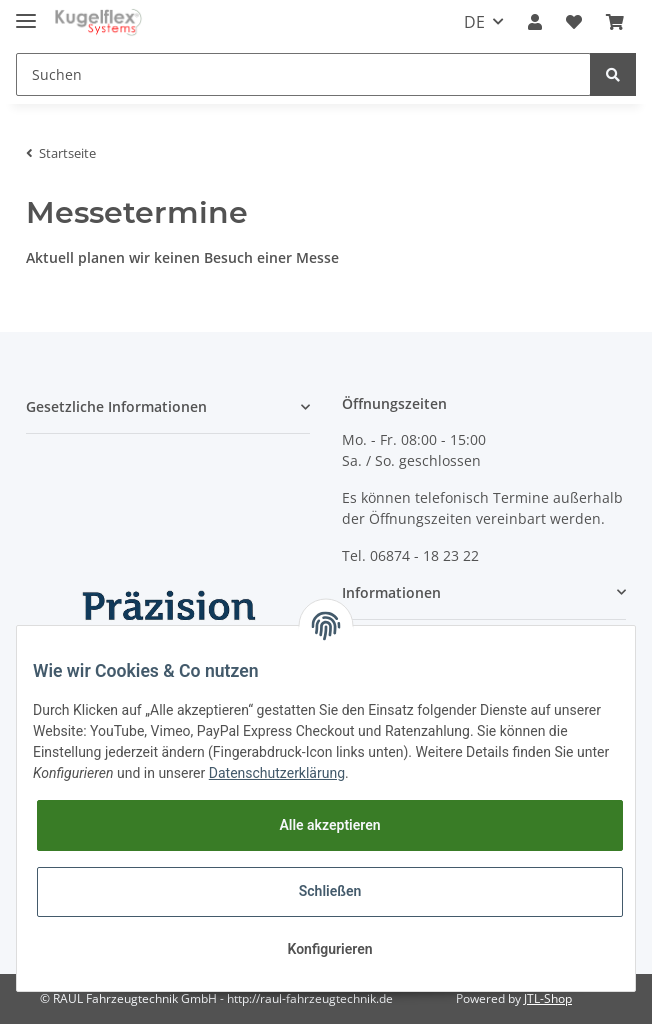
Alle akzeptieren (329, 825)
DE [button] (474, 22)
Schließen (330, 891)
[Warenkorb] (615, 22)
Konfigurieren (329, 949)
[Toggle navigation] (26, 12)
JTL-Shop (548, 998)
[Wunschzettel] (574, 22)
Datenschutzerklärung (277, 773)
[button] (535, 22)
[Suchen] (303, 74)
